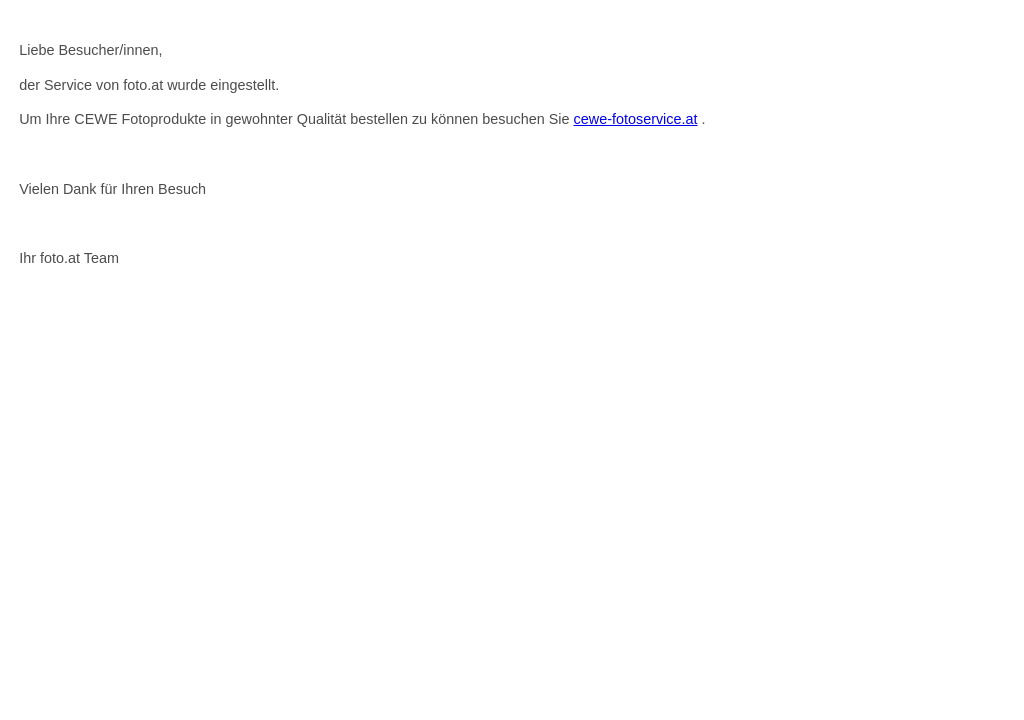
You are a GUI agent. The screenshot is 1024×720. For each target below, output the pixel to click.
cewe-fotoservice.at (636, 119)
